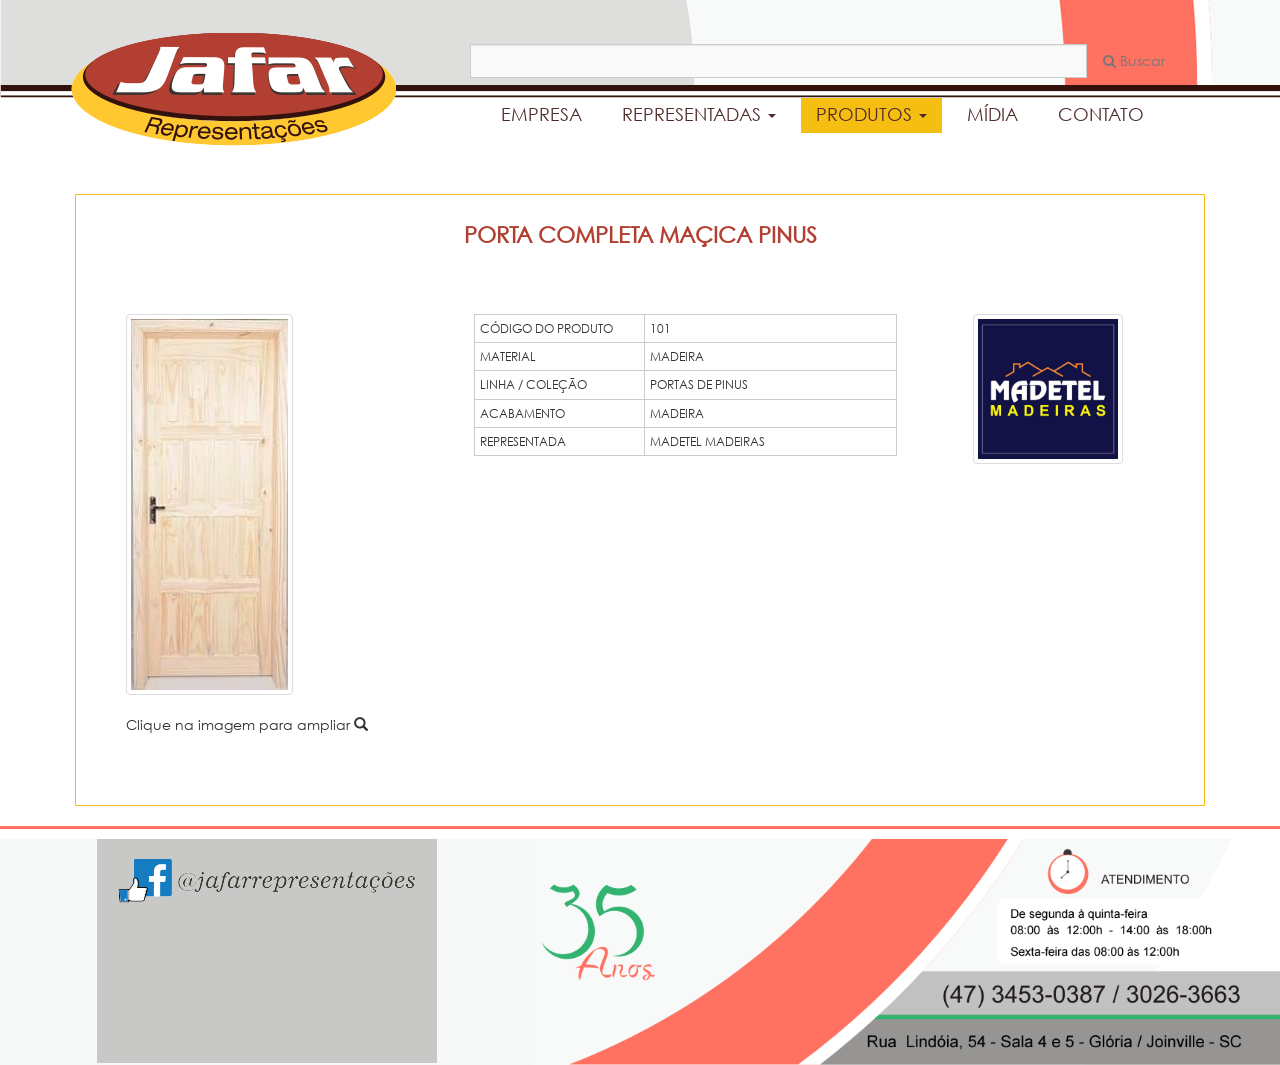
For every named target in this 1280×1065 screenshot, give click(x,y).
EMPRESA (541, 114)
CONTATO (1101, 114)
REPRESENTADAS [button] (699, 114)
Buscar (1134, 60)
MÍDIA (992, 114)
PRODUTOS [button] (871, 114)
